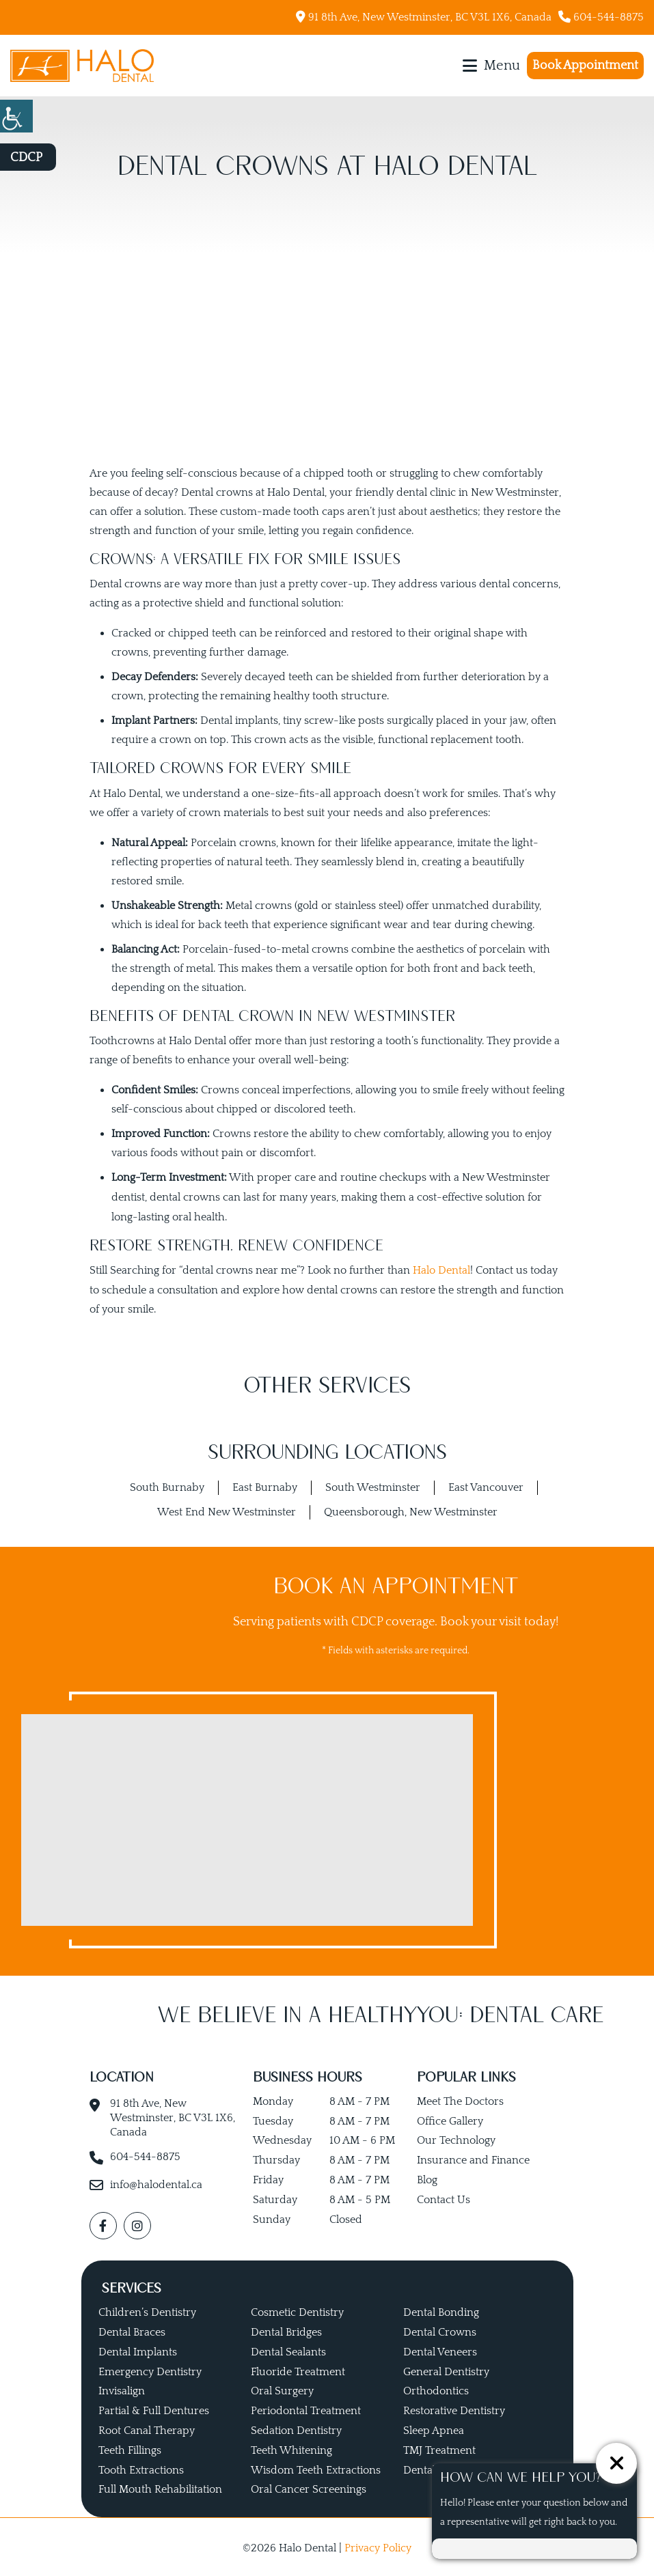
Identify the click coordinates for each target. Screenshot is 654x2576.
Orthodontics (436, 2389)
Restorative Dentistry (454, 2409)
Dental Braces (131, 2329)
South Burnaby (167, 1486)
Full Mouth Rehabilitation (160, 2487)
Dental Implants (137, 2349)
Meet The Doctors (460, 2099)
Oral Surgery (282, 2389)
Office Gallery (450, 2119)
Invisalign (121, 2389)
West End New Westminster (226, 1510)
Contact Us (443, 2198)
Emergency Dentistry (150, 2369)
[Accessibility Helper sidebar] (16, 116)
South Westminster (372, 1486)
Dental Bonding (441, 2310)
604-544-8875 (601, 16)
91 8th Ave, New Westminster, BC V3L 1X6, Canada (423, 16)
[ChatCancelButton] (616, 2463)
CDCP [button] (26, 158)
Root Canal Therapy (146, 2428)
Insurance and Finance (473, 2159)
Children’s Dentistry (147, 2310)
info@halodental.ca (156, 2182)
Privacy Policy (377, 2546)
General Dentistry (446, 2369)
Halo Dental (441, 1269)
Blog (427, 2178)
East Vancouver (485, 1486)
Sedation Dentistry (296, 2428)
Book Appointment (585, 65)
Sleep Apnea (433, 2428)
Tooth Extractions (141, 2467)
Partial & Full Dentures (153, 2409)
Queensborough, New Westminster (411, 1510)
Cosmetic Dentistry (297, 2310)
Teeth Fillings (129, 2447)
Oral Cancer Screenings (308, 2487)
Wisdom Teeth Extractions (316, 2467)
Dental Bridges (286, 2329)
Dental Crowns (439, 2329)
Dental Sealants (288, 2349)
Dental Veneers (440, 2349)
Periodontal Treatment (306, 2409)
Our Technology (456, 2139)
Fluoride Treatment (298, 2369)
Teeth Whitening (291, 2447)
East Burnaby (264, 1486)
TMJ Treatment (439, 2447)
